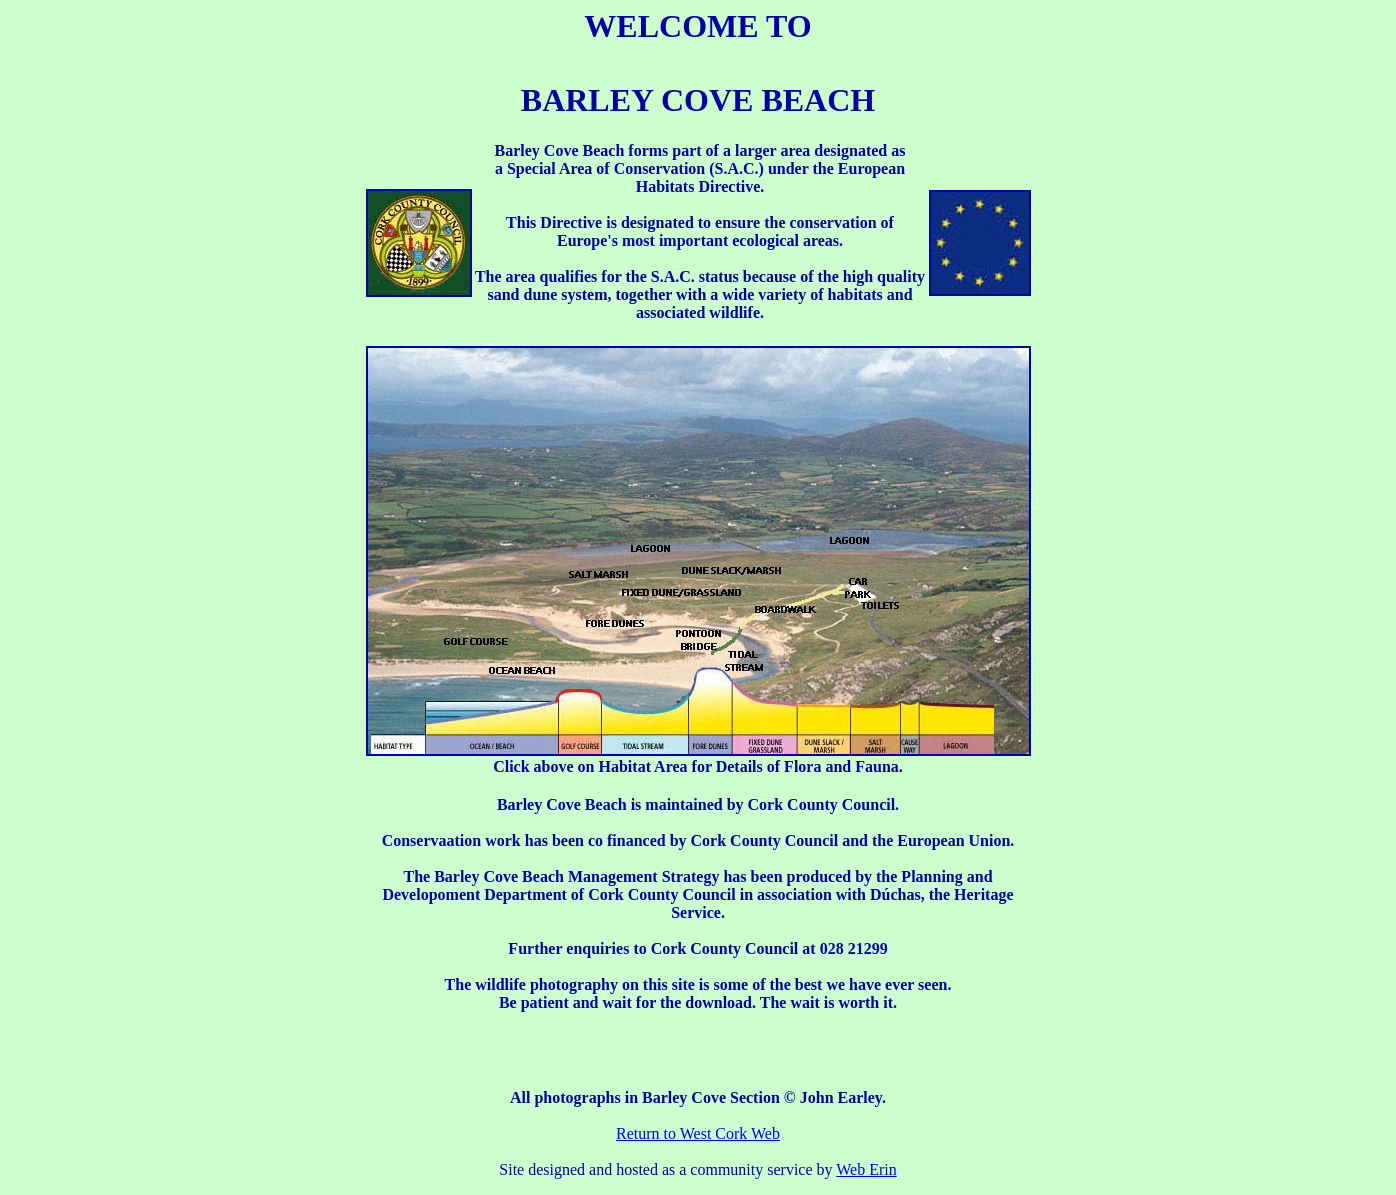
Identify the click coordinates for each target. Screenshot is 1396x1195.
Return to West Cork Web (698, 1133)
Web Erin (866, 1169)
